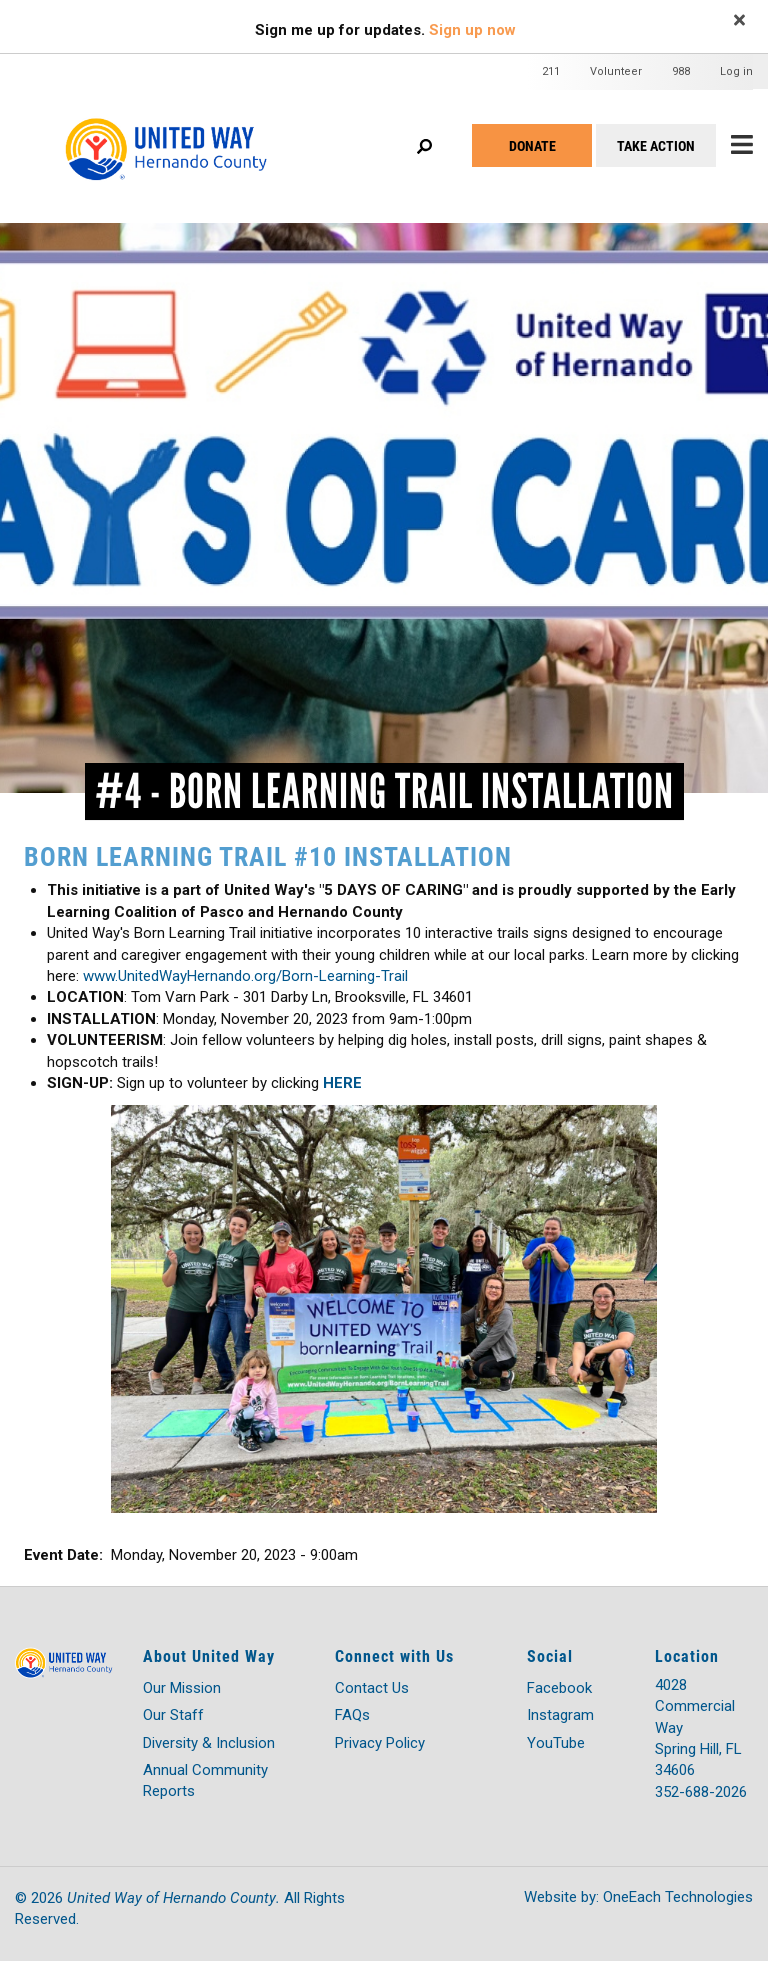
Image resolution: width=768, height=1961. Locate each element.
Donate (532, 145)
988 (681, 71)
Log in (736, 71)
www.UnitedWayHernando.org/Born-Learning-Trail (247, 976)
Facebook (559, 1688)
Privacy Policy (380, 1743)
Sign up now (472, 30)
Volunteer (616, 71)
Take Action (656, 145)
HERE (342, 1083)
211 (551, 71)
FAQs (352, 1715)
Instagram (560, 1715)
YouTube (556, 1743)
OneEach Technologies (678, 1897)
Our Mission (182, 1688)
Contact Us (372, 1688)
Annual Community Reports (205, 1780)
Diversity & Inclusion (209, 1743)
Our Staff (173, 1715)
